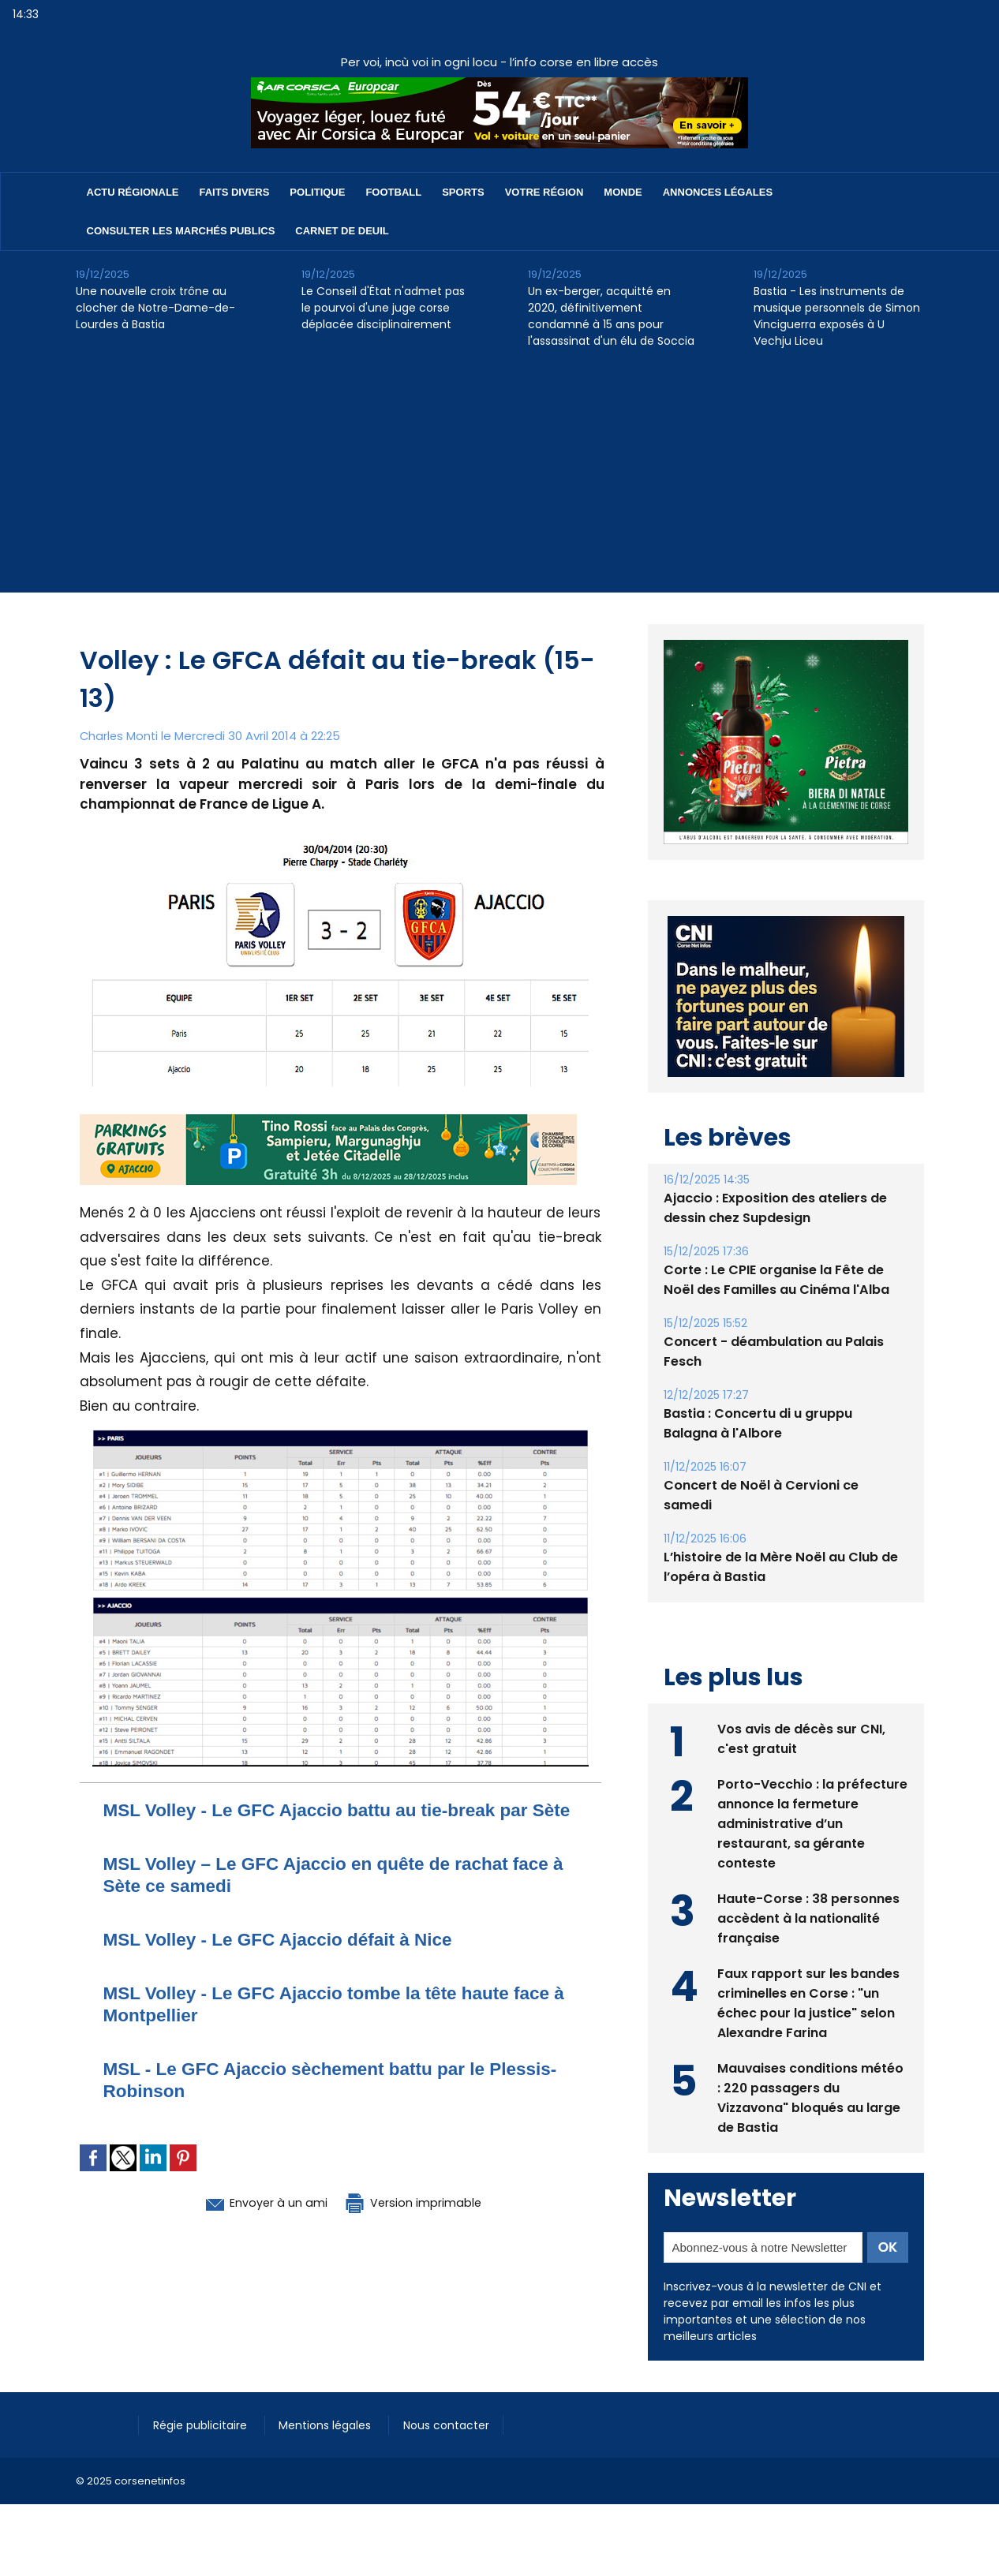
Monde (623, 192)
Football (393, 192)
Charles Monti (120, 735)
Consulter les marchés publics (181, 231)
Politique (317, 192)
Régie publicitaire (203, 2424)
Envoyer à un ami (254, 2224)
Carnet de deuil (341, 231)
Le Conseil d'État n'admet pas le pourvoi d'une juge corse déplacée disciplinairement (383, 307)
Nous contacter (455, 2424)
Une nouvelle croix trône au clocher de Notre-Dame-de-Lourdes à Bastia (155, 307)
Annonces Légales (718, 192)
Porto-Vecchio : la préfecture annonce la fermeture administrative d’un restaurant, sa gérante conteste (812, 1822)
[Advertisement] (499, 482)
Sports (463, 192)
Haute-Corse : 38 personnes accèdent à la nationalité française (808, 1917)
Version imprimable (423, 2224)
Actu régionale (133, 192)
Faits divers (235, 192)
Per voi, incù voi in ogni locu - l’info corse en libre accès (499, 62)
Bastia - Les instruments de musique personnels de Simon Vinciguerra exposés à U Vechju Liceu (837, 316)
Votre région (544, 192)
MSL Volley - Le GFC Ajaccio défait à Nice (289, 1961)
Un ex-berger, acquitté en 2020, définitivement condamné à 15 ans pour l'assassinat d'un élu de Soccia (611, 316)
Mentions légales (332, 2424)
